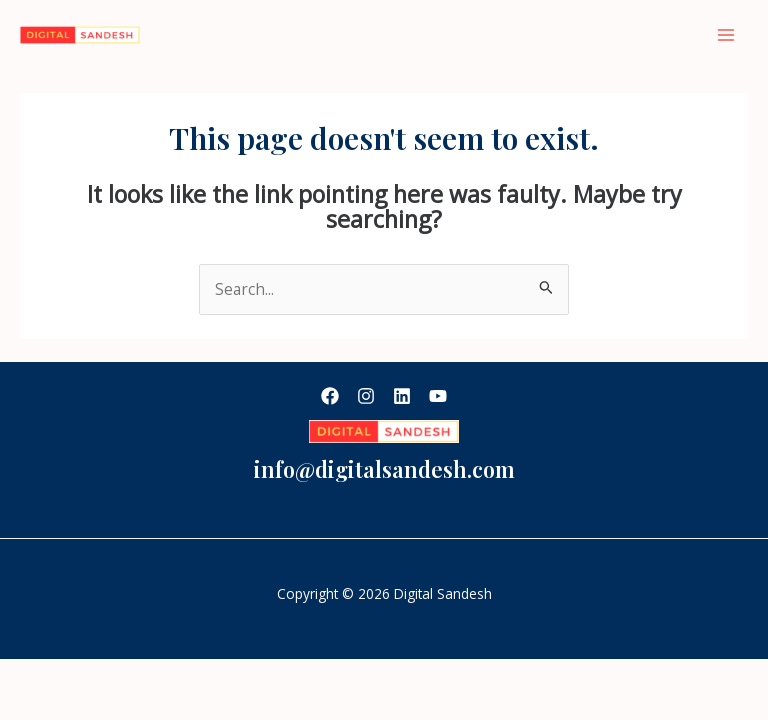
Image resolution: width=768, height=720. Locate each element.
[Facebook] (330, 396)
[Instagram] (366, 396)
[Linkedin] (402, 396)
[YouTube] (438, 396)
